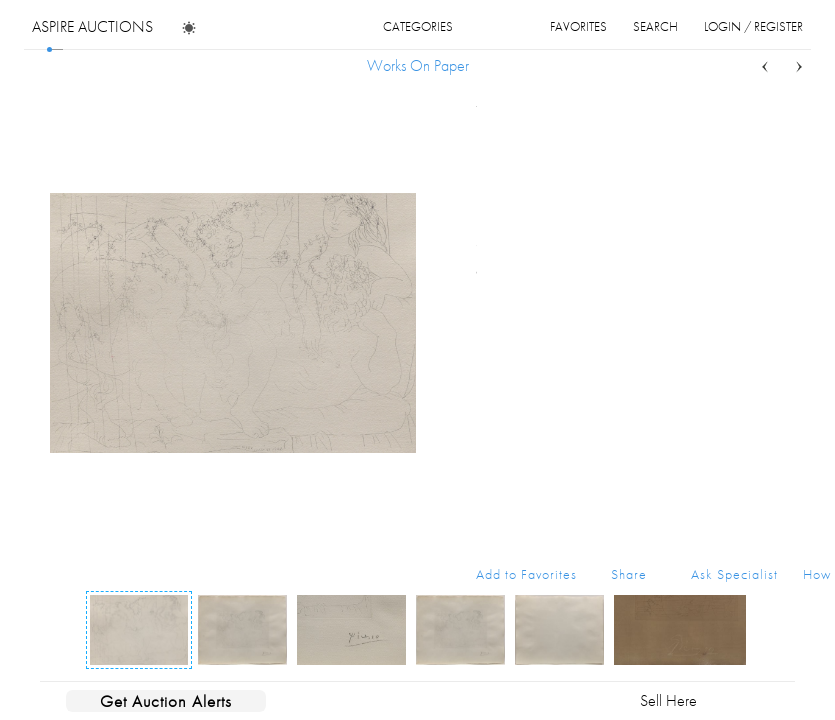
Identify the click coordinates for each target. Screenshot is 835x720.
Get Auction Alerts (166, 701)
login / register (753, 26)
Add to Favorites (526, 574)
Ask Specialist (734, 574)
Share (629, 574)
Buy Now (675, 438)
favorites (578, 26)
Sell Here (668, 700)
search (655, 26)
